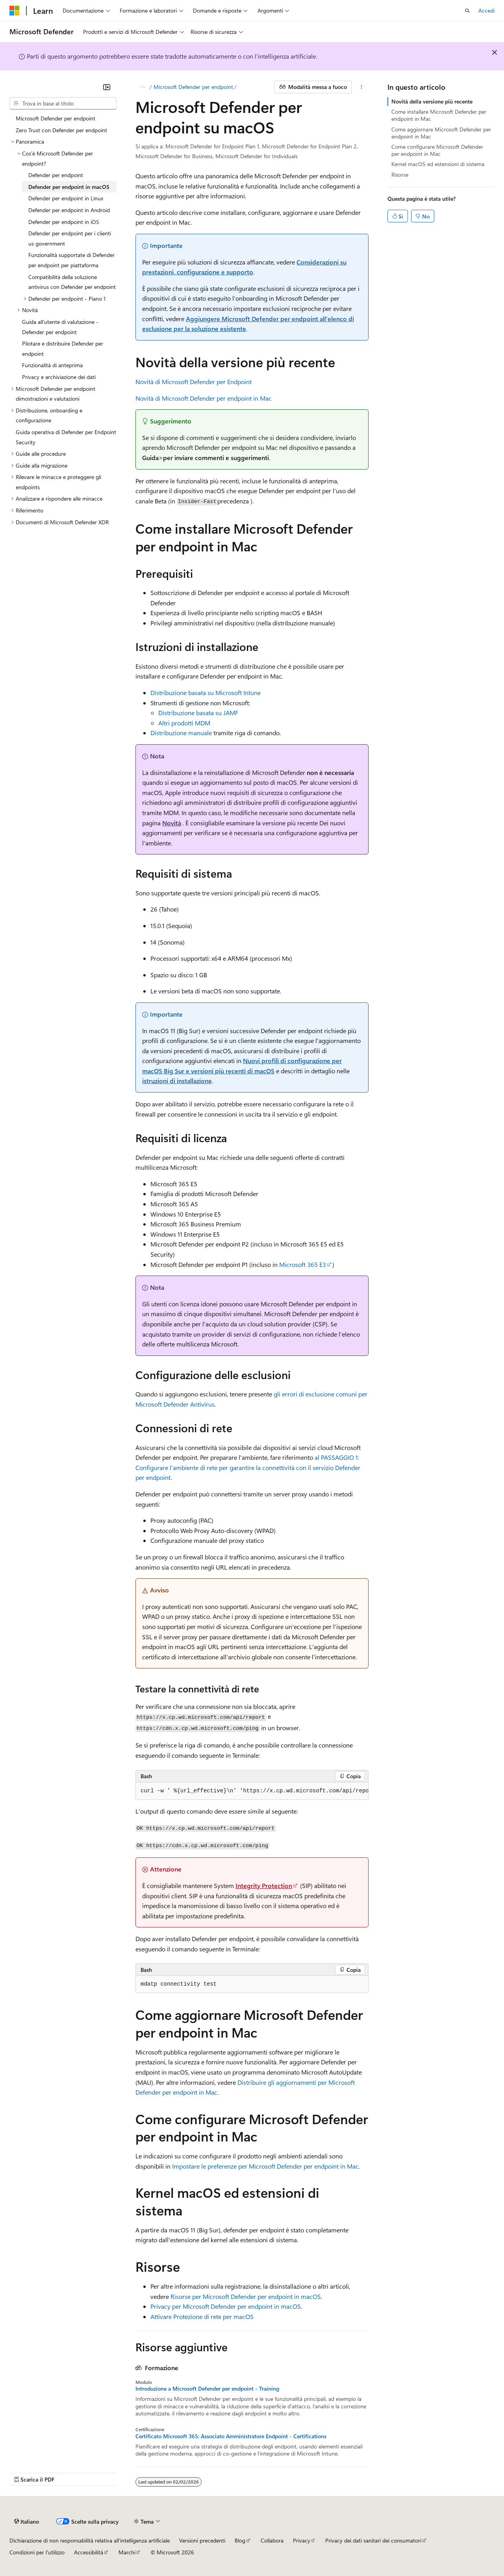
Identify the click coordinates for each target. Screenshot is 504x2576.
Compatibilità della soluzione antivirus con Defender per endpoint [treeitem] (72, 282)
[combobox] (63, 103)
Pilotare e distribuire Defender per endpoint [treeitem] (62, 348)
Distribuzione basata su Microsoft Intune (205, 692)
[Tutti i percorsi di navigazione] (142, 87)
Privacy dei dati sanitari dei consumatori (373, 2540)
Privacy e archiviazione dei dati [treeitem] (59, 377)
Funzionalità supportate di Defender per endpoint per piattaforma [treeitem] (71, 260)
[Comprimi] (107, 87)
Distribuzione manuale (181, 733)
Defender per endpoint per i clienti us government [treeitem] (69, 238)
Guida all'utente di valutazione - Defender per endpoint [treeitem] (60, 327)
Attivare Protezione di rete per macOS (202, 2316)
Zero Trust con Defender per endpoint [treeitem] (61, 130)
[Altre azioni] (362, 87)
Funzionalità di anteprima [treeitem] (52, 365)
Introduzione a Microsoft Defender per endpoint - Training (207, 2388)
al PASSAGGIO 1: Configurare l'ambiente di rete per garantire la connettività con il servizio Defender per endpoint (247, 1467)
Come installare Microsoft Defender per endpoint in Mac (438, 115)
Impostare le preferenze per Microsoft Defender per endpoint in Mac (265, 2166)
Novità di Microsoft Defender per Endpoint (193, 381)
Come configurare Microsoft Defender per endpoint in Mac (437, 150)
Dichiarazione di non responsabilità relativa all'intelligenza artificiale (89, 2540)
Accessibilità (88, 2552)
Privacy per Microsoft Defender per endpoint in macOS (225, 2306)
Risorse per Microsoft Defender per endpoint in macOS (245, 2296)
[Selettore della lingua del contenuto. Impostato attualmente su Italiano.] (26, 2521)
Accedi (486, 10)
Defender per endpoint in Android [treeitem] (69, 210)
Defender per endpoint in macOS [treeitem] (68, 186)
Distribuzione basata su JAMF (198, 712)
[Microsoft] (14, 11)
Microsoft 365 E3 (302, 1264)
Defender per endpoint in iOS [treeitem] (63, 222)
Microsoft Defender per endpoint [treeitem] (55, 118)
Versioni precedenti (202, 2540)
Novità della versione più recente (431, 101)
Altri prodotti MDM (184, 723)
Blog (240, 2540)
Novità (171, 823)
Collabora (272, 2540)
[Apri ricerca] (467, 11)
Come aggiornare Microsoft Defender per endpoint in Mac (441, 133)
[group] (252, 1791)
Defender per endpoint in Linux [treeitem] (65, 198)
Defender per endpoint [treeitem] (55, 175)
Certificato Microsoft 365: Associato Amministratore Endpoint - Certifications (230, 2436)
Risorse (399, 174)
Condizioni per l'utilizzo (37, 2552)
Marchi (127, 2552)
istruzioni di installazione (177, 1080)
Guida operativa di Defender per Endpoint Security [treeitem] (66, 437)
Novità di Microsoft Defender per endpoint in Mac (203, 398)
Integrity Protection (263, 1885)
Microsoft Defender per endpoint (193, 87)
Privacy (301, 2540)
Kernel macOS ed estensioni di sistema (437, 164)
